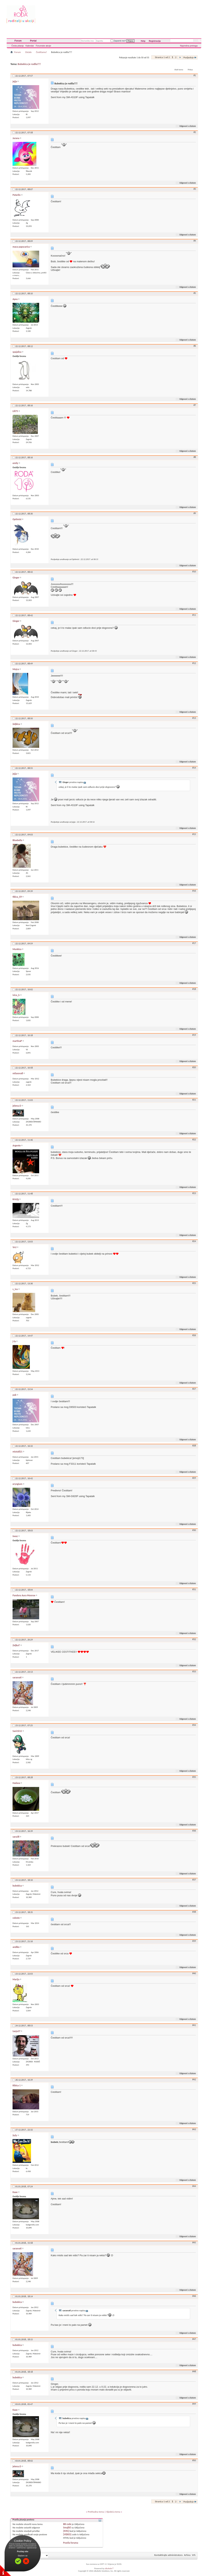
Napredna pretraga (189, 46)
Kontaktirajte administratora (168, 2555)
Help (143, 41)
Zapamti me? (118, 41)
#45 (194, 2242)
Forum (17, 40)
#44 (194, 2186)
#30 (194, 1530)
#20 (194, 1067)
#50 (194, 2460)
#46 (194, 2296)
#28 (194, 1445)
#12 (194, 663)
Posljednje (190, 57)
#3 (195, 189)
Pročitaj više (22, 2551)
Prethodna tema (96, 2511)
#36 (194, 1830)
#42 (194, 2079)
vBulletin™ (109, 2568)
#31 (194, 1589)
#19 (194, 1035)
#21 (194, 1099)
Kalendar (29, 46)
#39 (194, 1941)
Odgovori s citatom (186, 126)
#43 (194, 2129)
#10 (194, 571)
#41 (194, 2025)
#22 (194, 1139)
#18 (194, 989)
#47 (194, 2339)
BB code (67, 2524)
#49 (194, 2403)
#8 (195, 457)
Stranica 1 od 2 (162, 57)
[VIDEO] (67, 2534)
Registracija (155, 41)
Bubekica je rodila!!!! (29, 64)
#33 (194, 1671)
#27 (194, 1389)
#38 (194, 1912)
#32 (194, 1639)
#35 (194, 1777)
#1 (195, 75)
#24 (194, 1241)
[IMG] (66, 2531)
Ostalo (28, 52)
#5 (195, 293)
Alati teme (178, 69)
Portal (33, 40)
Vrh (193, 2555)
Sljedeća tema (113, 2511)
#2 (195, 132)
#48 (194, 2371)
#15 (194, 834)
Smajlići (67, 2527)
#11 (194, 615)
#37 (194, 1879)
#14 (194, 767)
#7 (195, 405)
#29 (194, 1478)
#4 (195, 240)
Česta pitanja (17, 46)
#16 (194, 890)
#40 (194, 1973)
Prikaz (190, 69)
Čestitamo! (41, 52)
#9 (195, 513)
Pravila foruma (70, 2542)
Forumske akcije (43, 46)
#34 (194, 1725)
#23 (194, 1193)
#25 (194, 1283)
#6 (195, 346)
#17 (194, 943)
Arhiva (187, 2555)
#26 (194, 1335)
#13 (194, 718)
